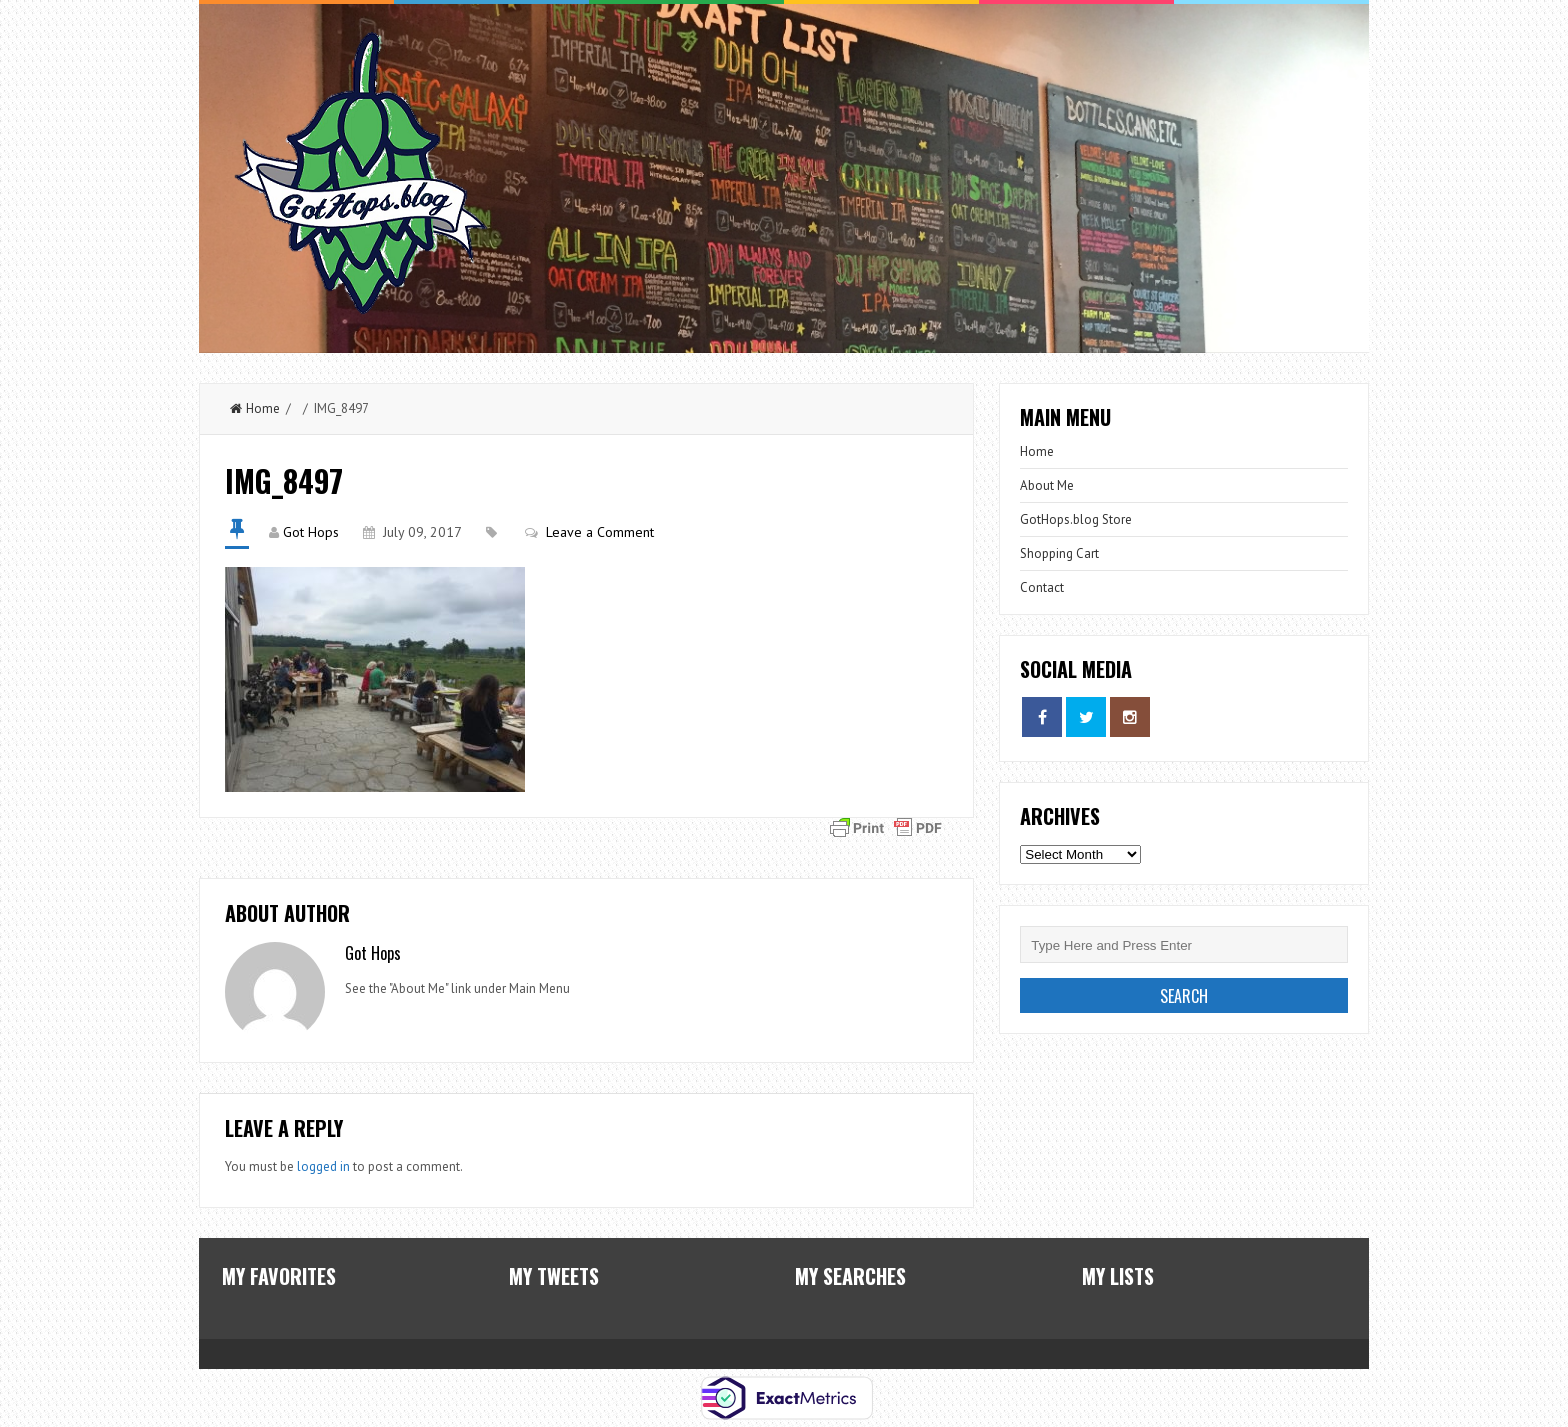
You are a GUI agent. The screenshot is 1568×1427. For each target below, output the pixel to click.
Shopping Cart (1059, 553)
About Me (1047, 485)
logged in (323, 1166)
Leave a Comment (600, 532)
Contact (1042, 587)
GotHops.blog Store (1076, 519)
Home (255, 408)
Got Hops (311, 532)
